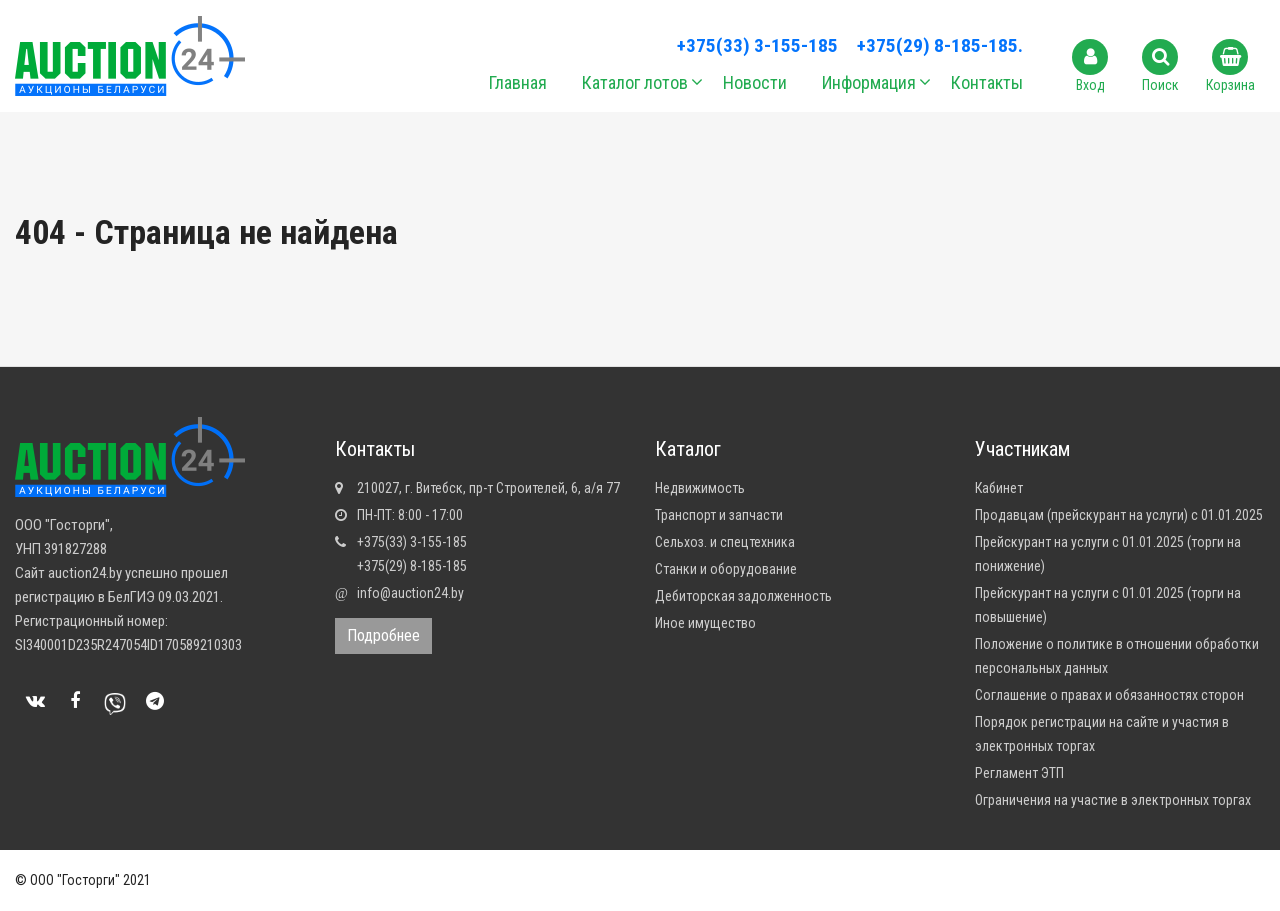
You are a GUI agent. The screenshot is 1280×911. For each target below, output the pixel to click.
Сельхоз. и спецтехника (725, 542)
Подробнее (383, 635)
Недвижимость (700, 488)
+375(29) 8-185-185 (412, 566)
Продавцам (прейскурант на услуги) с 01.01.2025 (1119, 515)
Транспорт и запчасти (719, 515)
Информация (869, 82)
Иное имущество (705, 623)
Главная (518, 82)
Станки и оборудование (726, 569)
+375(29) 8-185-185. (940, 45)
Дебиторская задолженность (743, 596)
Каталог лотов (635, 82)
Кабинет (999, 488)
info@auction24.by (410, 593)
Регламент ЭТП (1019, 773)
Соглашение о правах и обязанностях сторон (1109, 695)
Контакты (987, 82)
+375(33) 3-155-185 (757, 45)
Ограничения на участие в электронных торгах (1113, 800)
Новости (755, 82)
